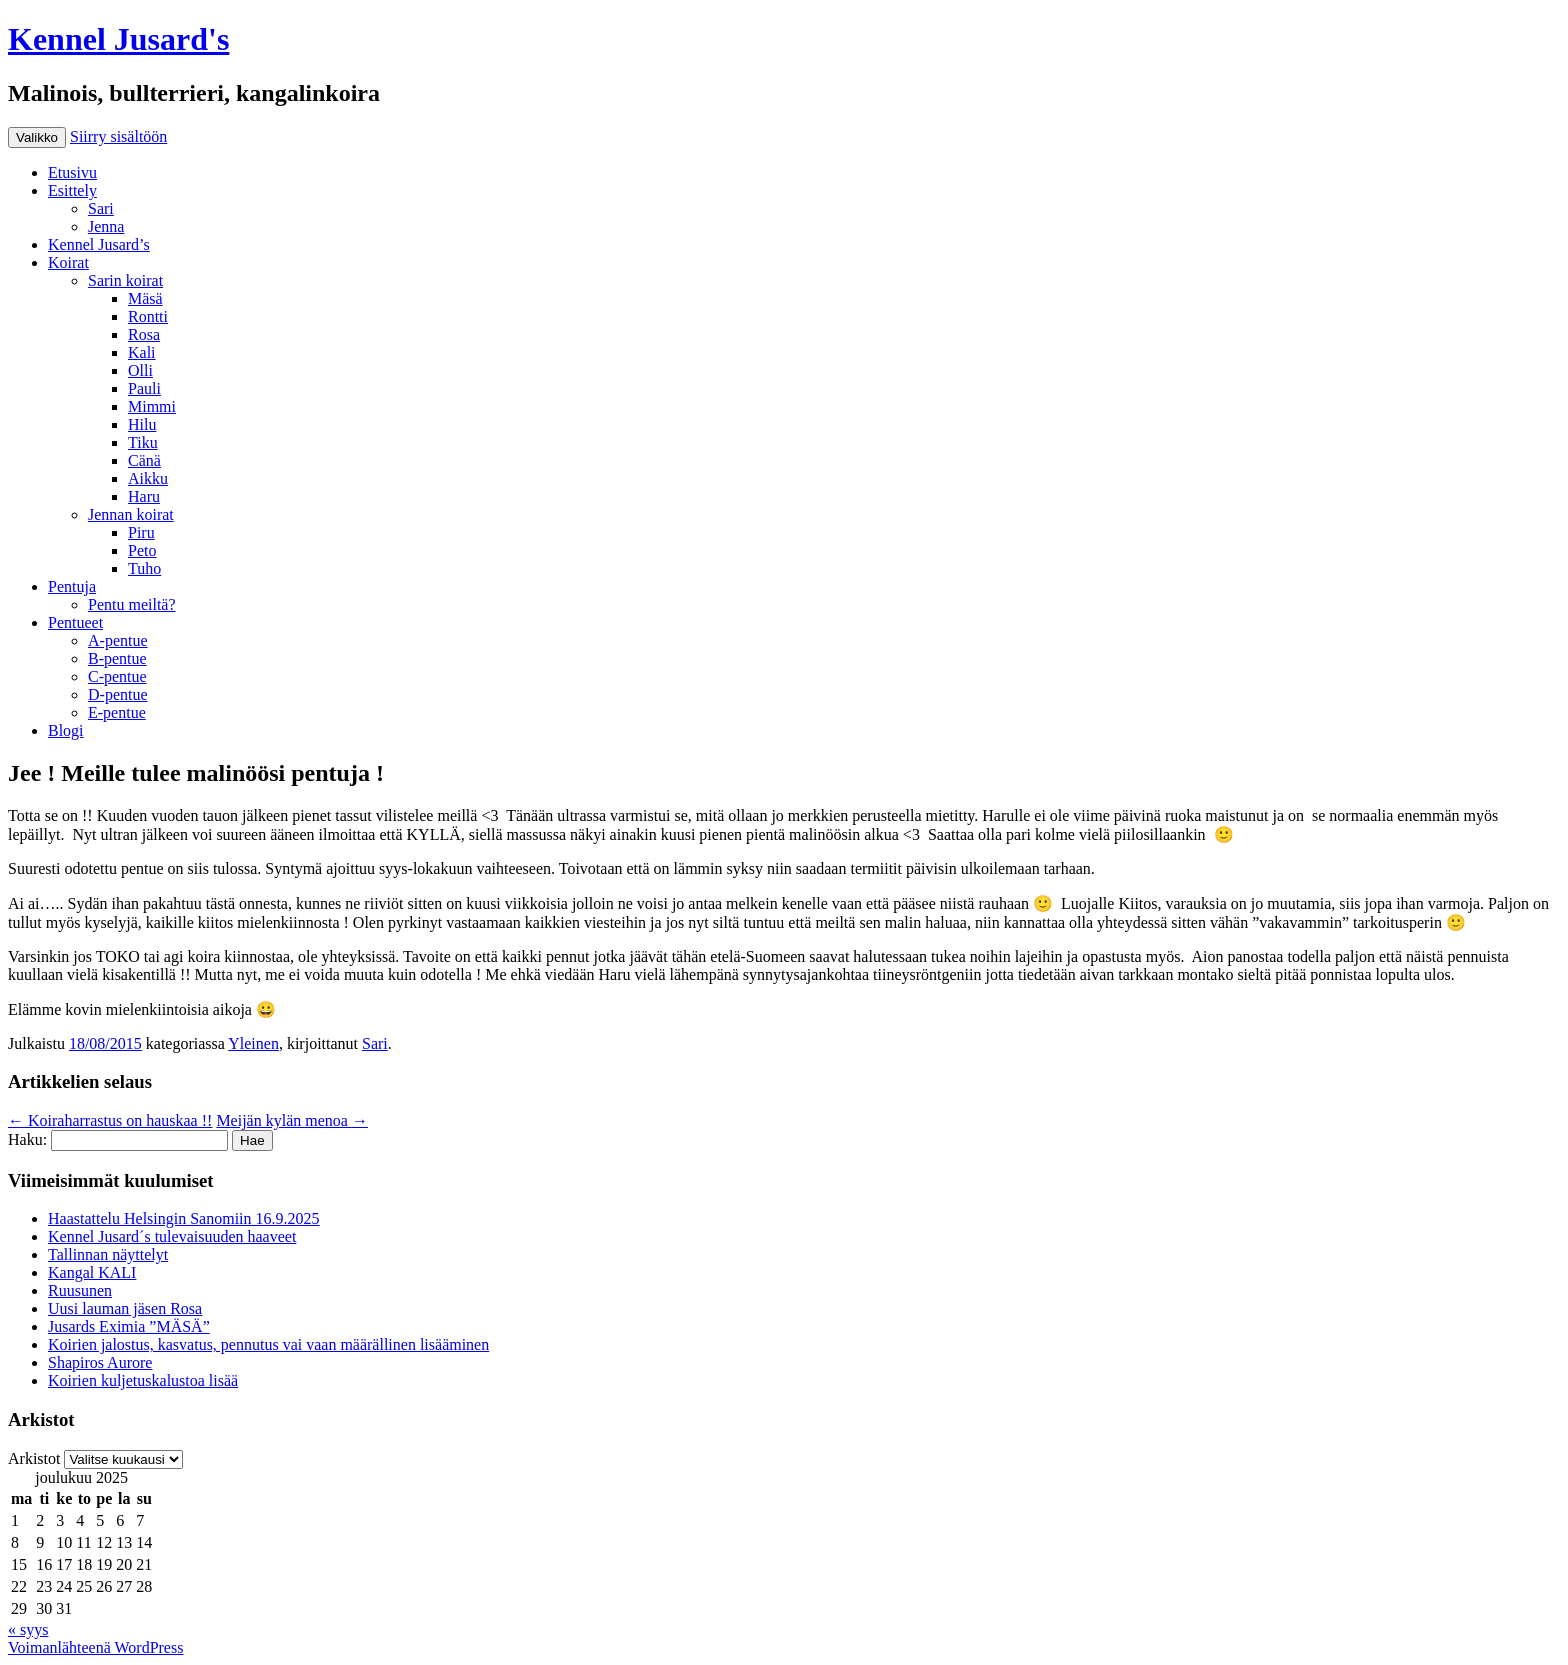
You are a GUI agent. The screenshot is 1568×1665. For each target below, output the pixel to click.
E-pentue (117, 712)
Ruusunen (80, 1290)
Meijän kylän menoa (292, 1120)
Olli (140, 370)
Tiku (143, 442)
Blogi (66, 730)
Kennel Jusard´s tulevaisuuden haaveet (172, 1236)
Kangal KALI (92, 1272)
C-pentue (117, 676)
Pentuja (72, 586)
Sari (101, 208)
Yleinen (253, 1043)
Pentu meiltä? (132, 604)
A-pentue (118, 640)
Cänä (144, 460)
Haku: (27, 1139)
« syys (28, 1629)
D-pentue (118, 694)
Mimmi (152, 406)
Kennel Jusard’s (99, 244)
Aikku (148, 478)
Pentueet (75, 622)
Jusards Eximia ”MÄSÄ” (129, 1326)
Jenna (106, 226)
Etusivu (72, 172)
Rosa (144, 334)
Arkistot (34, 1458)
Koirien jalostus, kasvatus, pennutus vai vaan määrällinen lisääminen (268, 1344)
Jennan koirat (131, 514)
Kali (142, 352)
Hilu (142, 424)
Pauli (144, 388)
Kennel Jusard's (118, 39)
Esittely (72, 190)
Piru (141, 532)
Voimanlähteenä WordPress (95, 1647)
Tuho (144, 568)
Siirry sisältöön (118, 136)
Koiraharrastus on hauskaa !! (110, 1120)
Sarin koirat (125, 280)
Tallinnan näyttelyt (108, 1254)
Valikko (37, 137)
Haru (144, 496)
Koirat (68, 262)
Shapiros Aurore (100, 1362)
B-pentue (117, 658)
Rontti (148, 316)
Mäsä (145, 298)
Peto (142, 550)
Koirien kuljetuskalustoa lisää (143, 1380)
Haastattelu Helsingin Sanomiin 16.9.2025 (184, 1218)
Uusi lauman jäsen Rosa (125, 1308)
